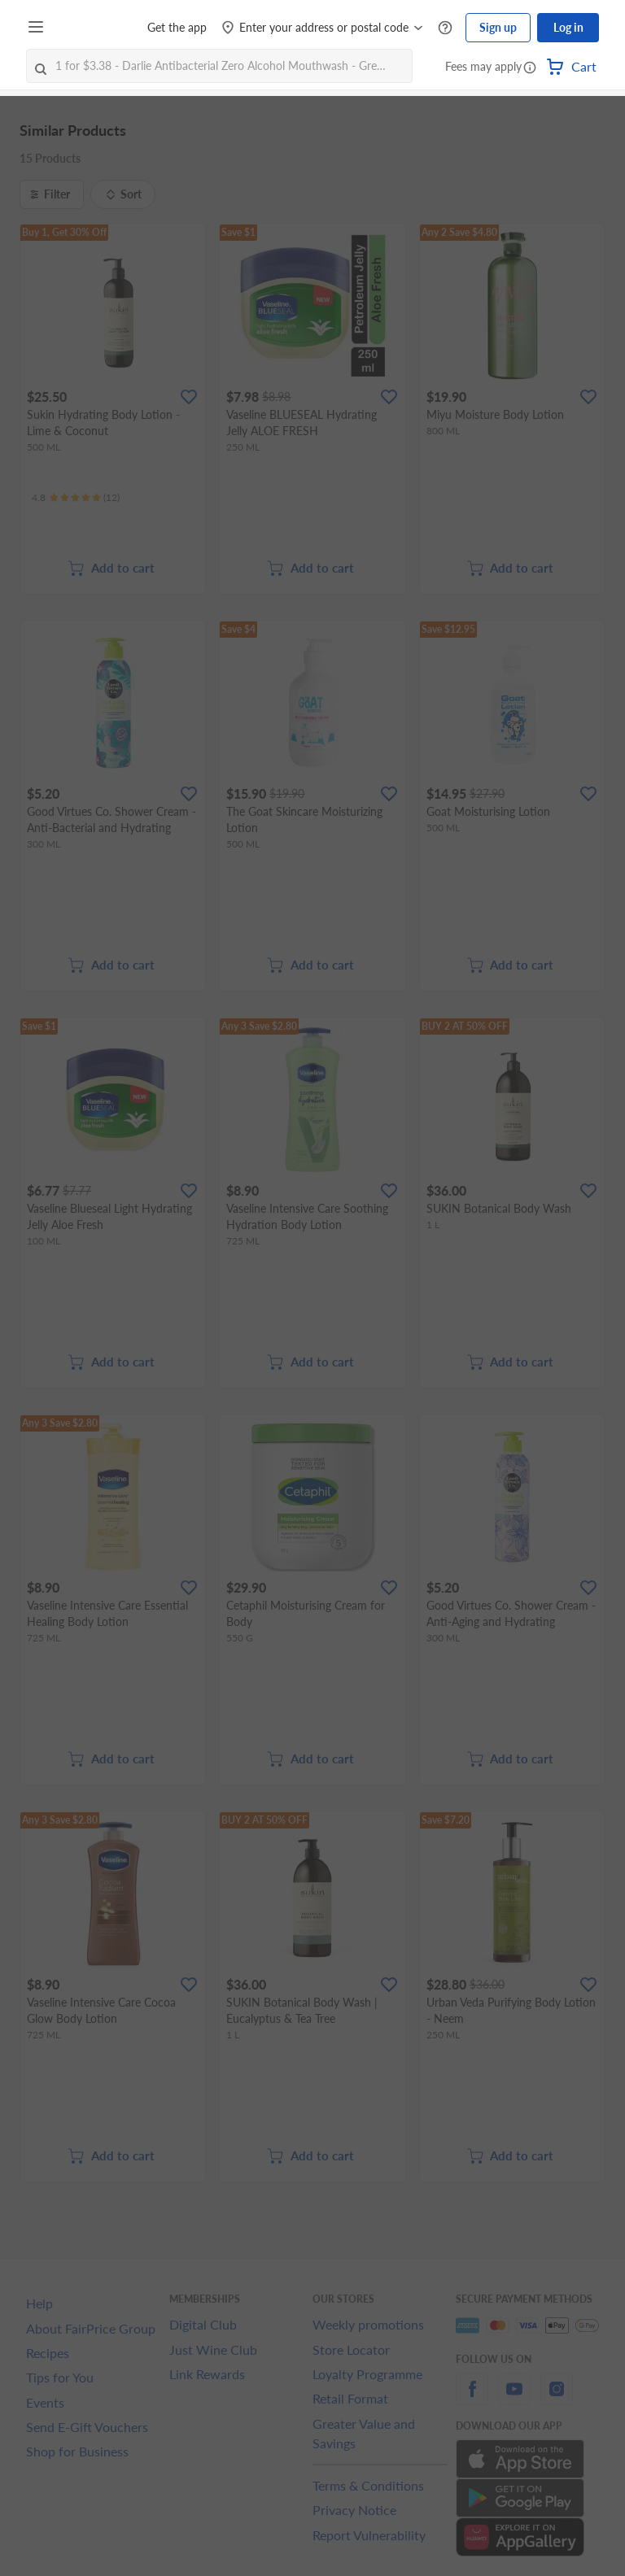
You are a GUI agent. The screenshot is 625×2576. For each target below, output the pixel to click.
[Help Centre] (445, 28)
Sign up (498, 27)
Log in (568, 27)
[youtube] (514, 2398)
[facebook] (472, 2398)
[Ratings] (76, 497)
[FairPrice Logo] (97, 27)
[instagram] (556, 2398)
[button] (529, 68)
